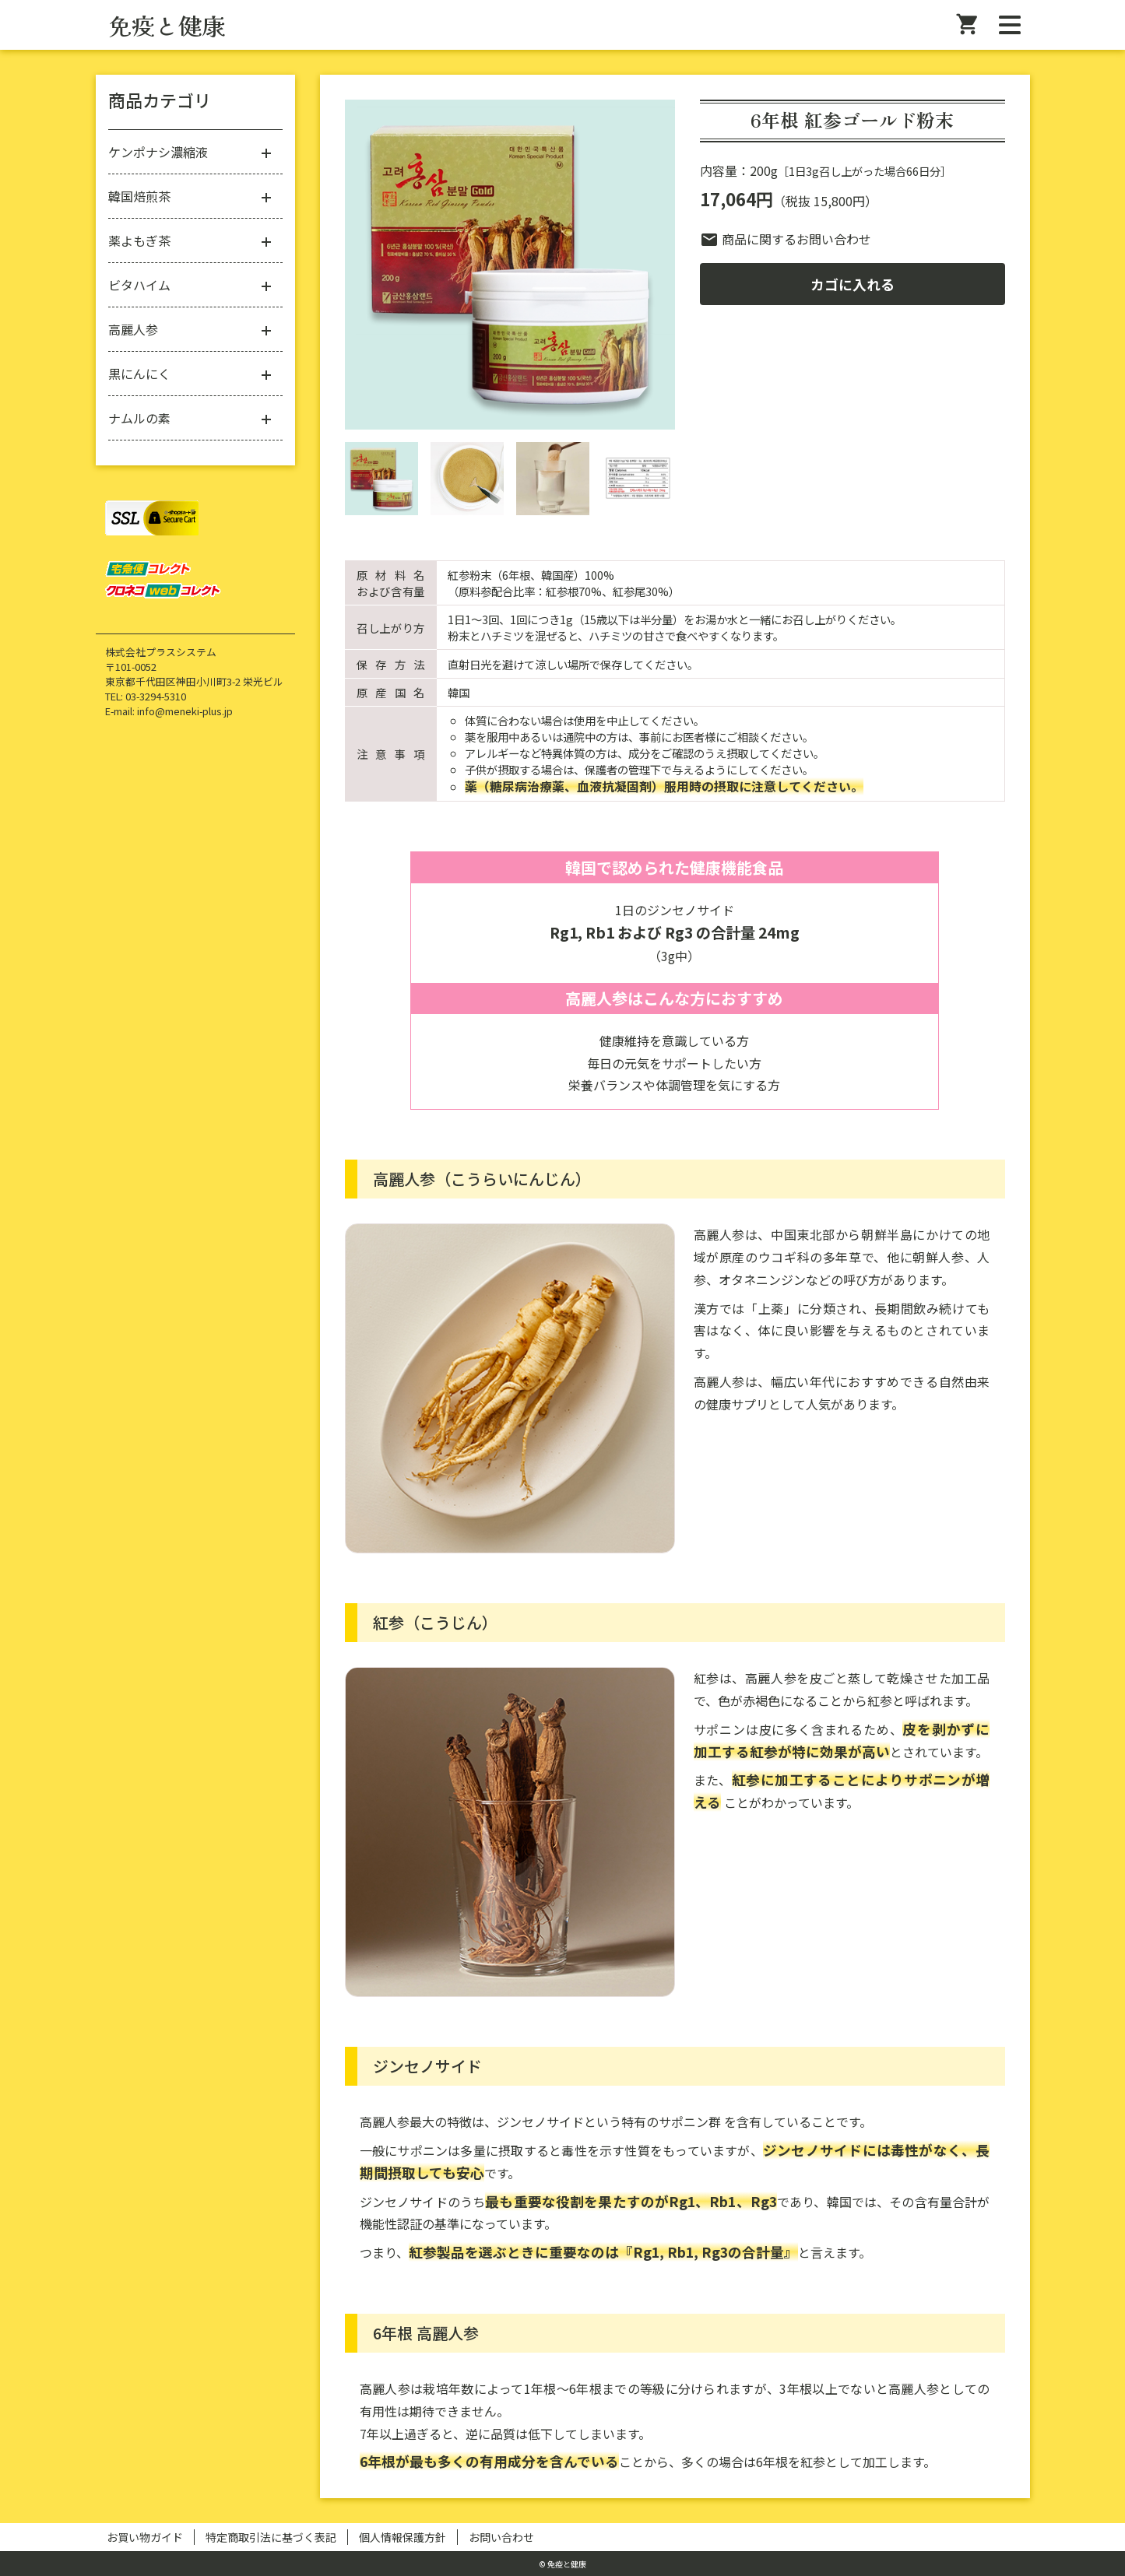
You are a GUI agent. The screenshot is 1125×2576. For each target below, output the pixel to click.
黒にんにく (139, 373)
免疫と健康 (166, 25)
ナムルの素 (139, 418)
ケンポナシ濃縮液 (158, 151)
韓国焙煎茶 (139, 196)
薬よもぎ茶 (139, 240)
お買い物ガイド (145, 2537)
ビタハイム (139, 284)
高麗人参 (133, 329)
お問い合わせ (501, 2537)
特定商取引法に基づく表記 (271, 2537)
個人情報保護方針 (402, 2537)
